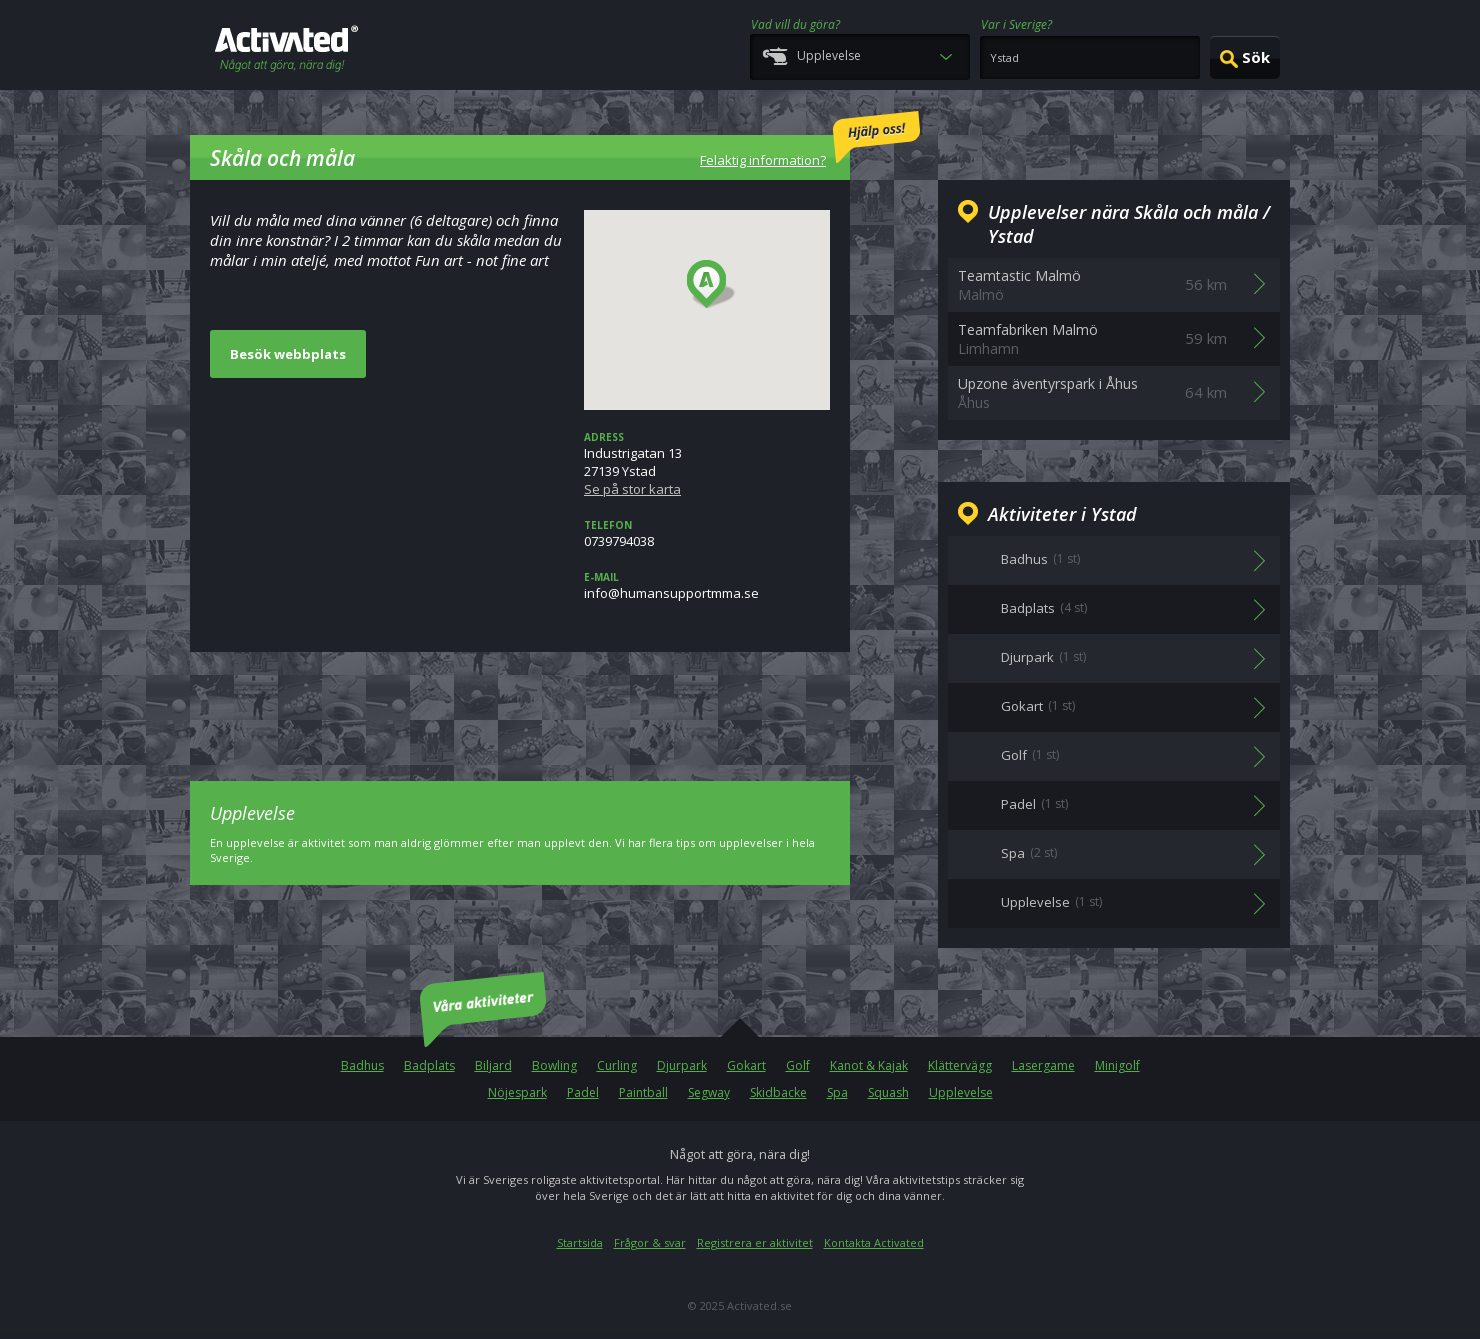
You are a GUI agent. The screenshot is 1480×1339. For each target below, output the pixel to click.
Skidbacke (778, 1092)
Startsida (580, 1242)
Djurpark (682, 1065)
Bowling (554, 1065)
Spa (837, 1092)
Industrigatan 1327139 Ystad (707, 464)
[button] (711, 285)
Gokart (746, 1065)
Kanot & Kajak (869, 1065)
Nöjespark (517, 1092)
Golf (798, 1065)
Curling (617, 1065)
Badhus (362, 1065)
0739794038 (707, 534)
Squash (888, 1092)
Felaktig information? (810, 140)
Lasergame (1043, 1065)
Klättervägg (960, 1065)
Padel (583, 1092)
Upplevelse (961, 1092)
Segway (709, 1092)
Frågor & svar (650, 1242)
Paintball (643, 1092)
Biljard (493, 1065)
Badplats (429, 1065)
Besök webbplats (288, 354)
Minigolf (1117, 1065)
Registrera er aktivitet (755, 1242)
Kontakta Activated (874, 1242)
